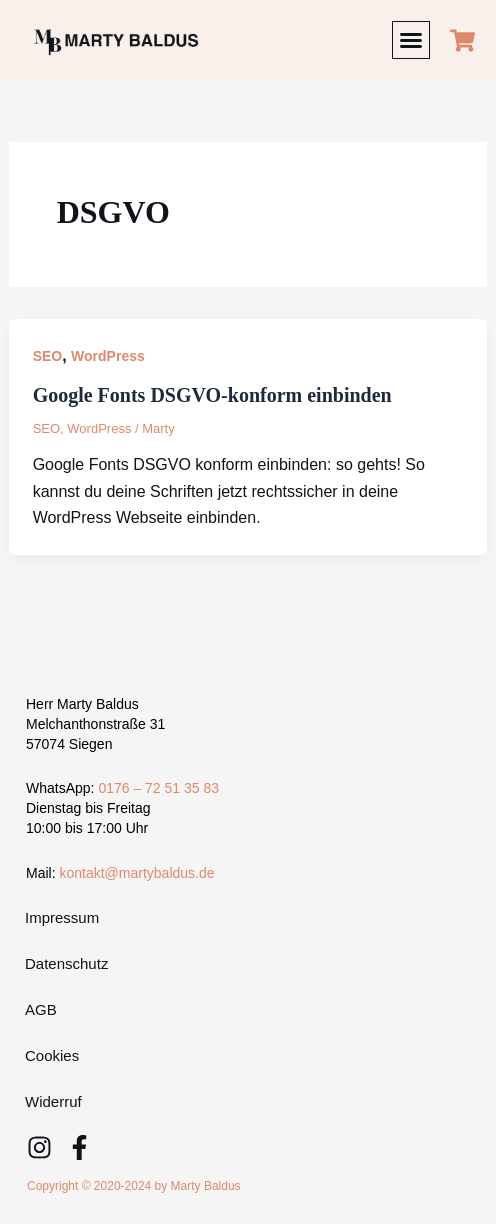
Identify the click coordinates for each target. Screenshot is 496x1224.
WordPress (108, 356)
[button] (411, 40)
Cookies (52, 1055)
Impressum (62, 917)
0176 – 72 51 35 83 (158, 788)
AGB (41, 1009)
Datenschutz (66, 963)
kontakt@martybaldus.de (136, 873)
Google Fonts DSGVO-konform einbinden (212, 395)
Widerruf (53, 1101)
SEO (48, 356)
